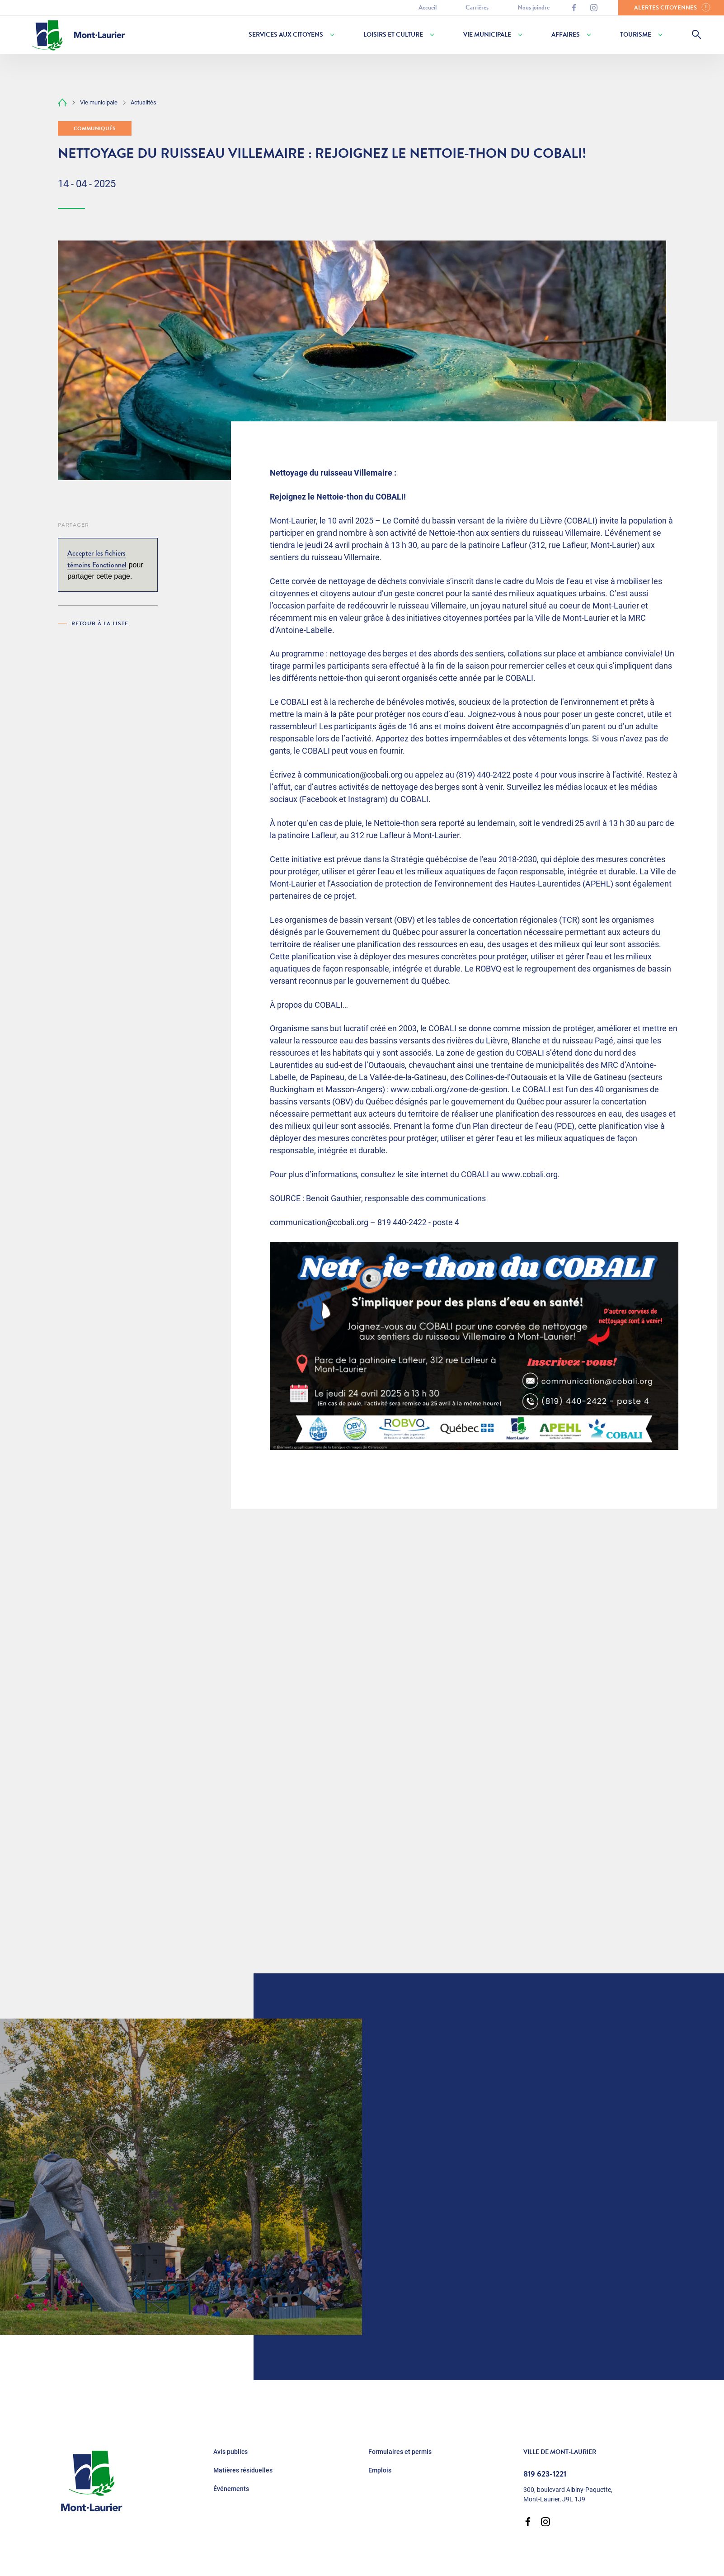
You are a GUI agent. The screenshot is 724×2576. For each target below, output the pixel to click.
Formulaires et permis (400, 2452)
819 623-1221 (544, 2474)
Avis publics (230, 2452)
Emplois (379, 2470)
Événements (231, 2489)
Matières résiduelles (243, 2470)
